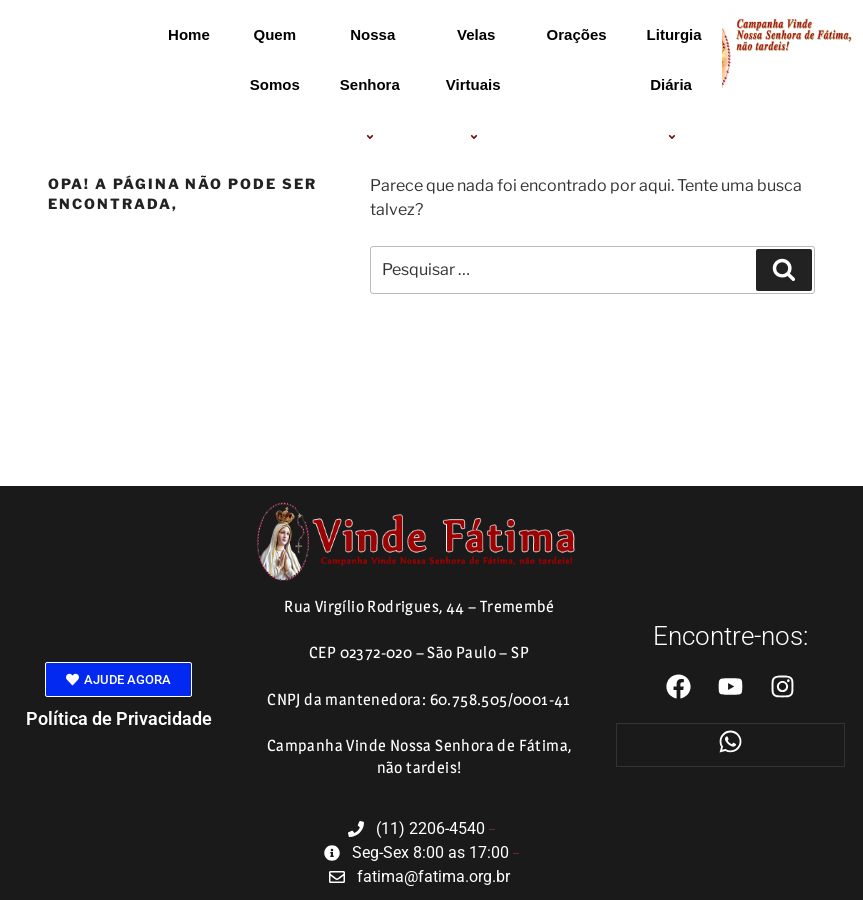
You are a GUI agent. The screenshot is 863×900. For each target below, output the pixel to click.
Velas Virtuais (476, 85)
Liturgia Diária (674, 85)
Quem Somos (275, 59)
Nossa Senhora (373, 85)
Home (189, 34)
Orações (577, 34)
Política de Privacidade (119, 718)
